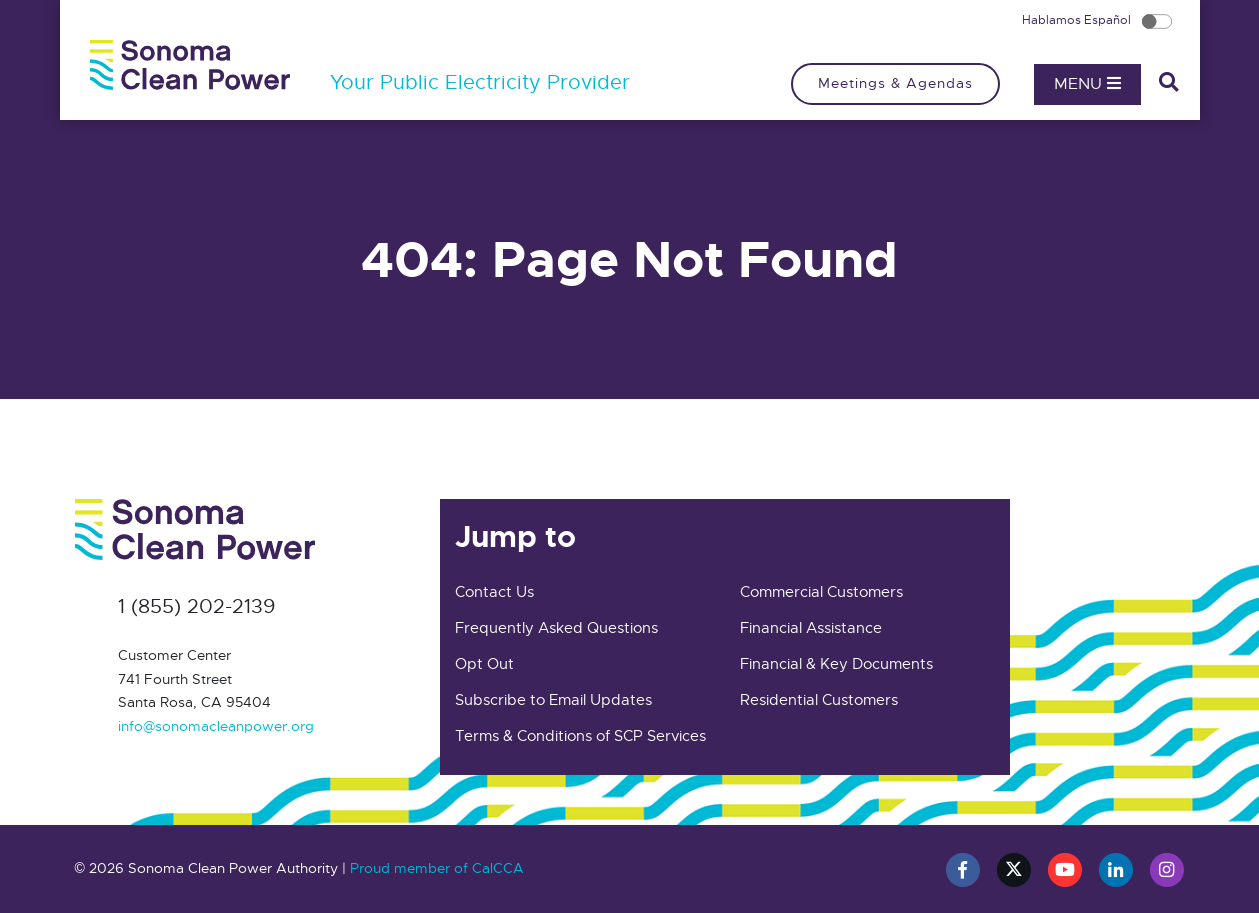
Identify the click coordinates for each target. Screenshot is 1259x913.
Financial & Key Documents (836, 664)
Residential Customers (819, 700)
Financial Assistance (811, 628)
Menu (1087, 84)
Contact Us (494, 592)
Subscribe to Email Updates (553, 700)
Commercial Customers (821, 592)
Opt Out (484, 664)
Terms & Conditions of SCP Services (580, 736)
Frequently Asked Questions (556, 628)
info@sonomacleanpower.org (216, 726)
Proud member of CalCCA (437, 868)
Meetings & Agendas (895, 83)
